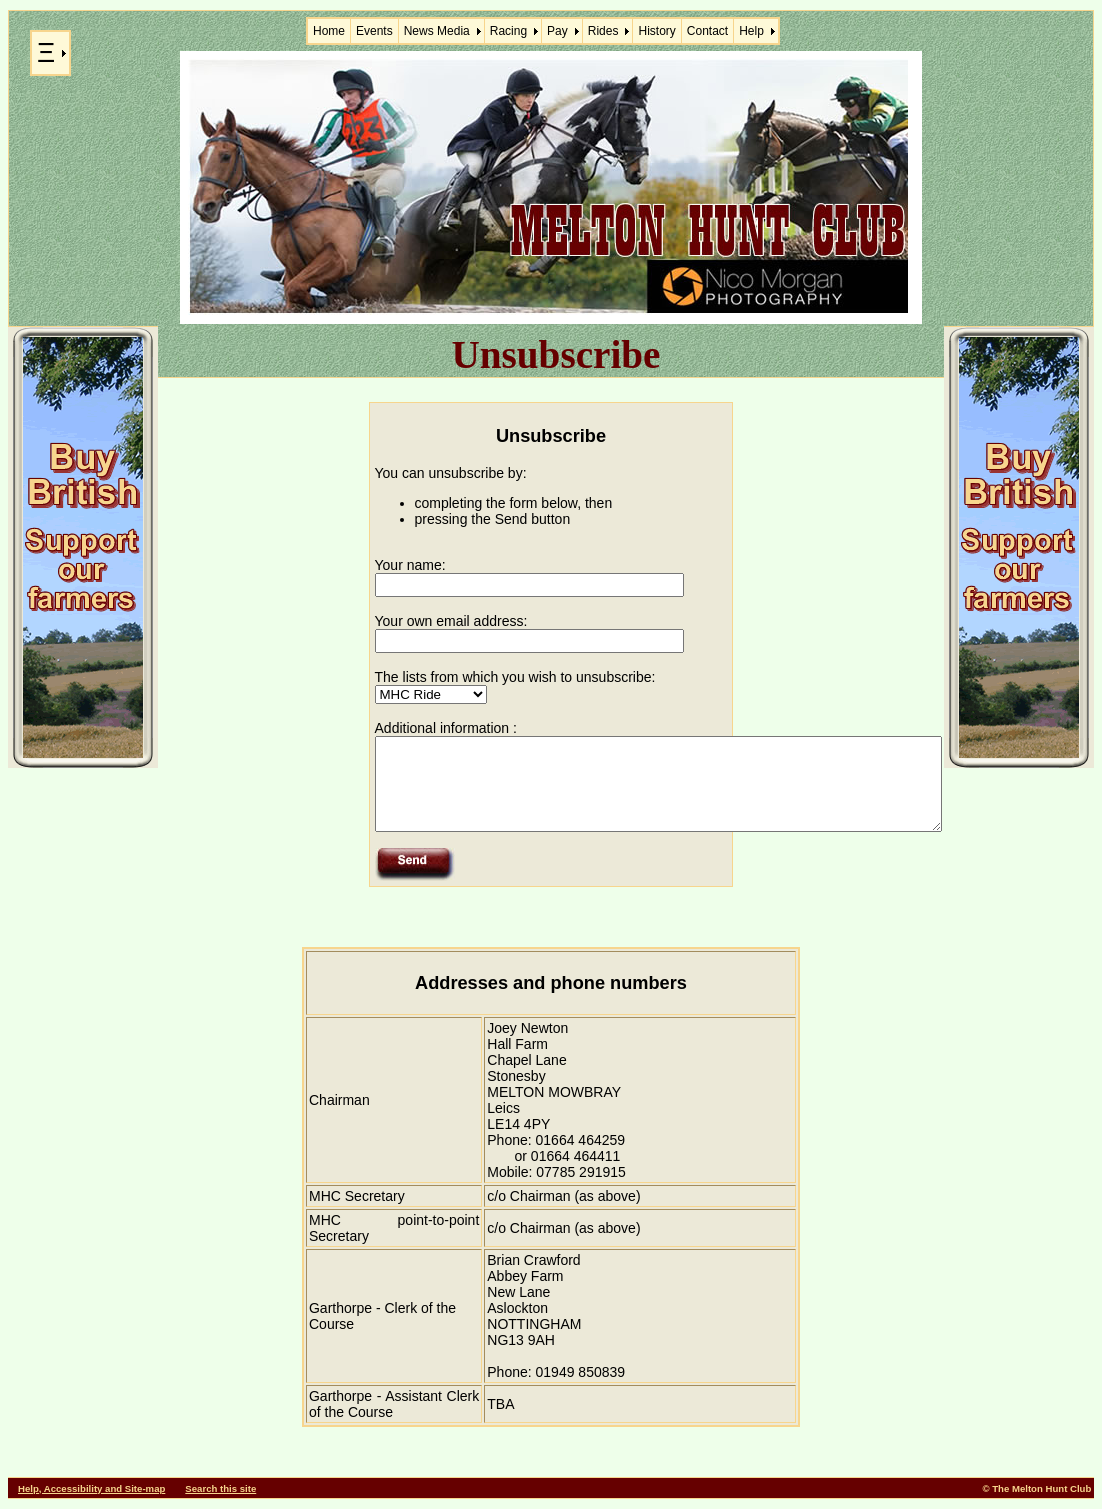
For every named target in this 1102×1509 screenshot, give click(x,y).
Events (374, 31)
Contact (707, 31)
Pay (557, 31)
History (656, 31)
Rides (603, 31)
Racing (508, 31)
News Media (437, 31)
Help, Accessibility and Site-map (91, 1488)
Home (329, 31)
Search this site (220, 1488)
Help (751, 31)
